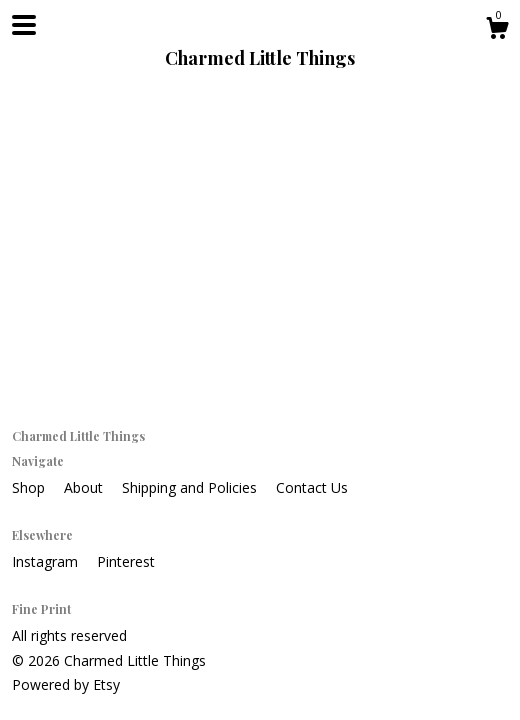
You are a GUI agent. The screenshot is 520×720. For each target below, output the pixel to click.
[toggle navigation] (24, 25)
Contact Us (312, 487)
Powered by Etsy (66, 684)
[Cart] (497, 30)
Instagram (47, 561)
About (85, 487)
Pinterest (126, 561)
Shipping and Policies (191, 487)
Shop (30, 487)
